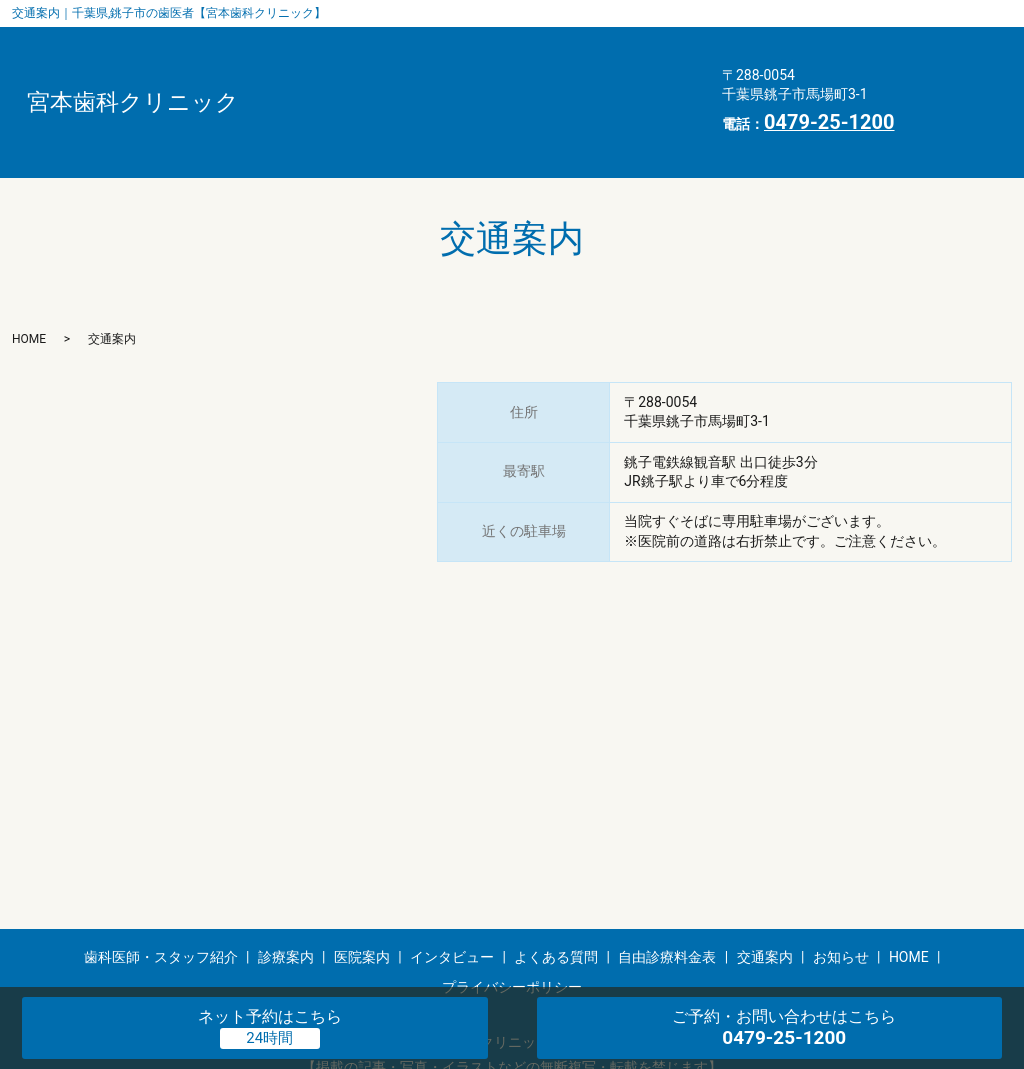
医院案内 (612, 41)
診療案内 (510, 41)
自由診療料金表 (589, 72)
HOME (499, 104)
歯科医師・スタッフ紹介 (355, 41)
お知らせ (405, 104)
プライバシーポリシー (348, 135)
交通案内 (303, 104)
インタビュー (318, 72)
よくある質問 (450, 72)
